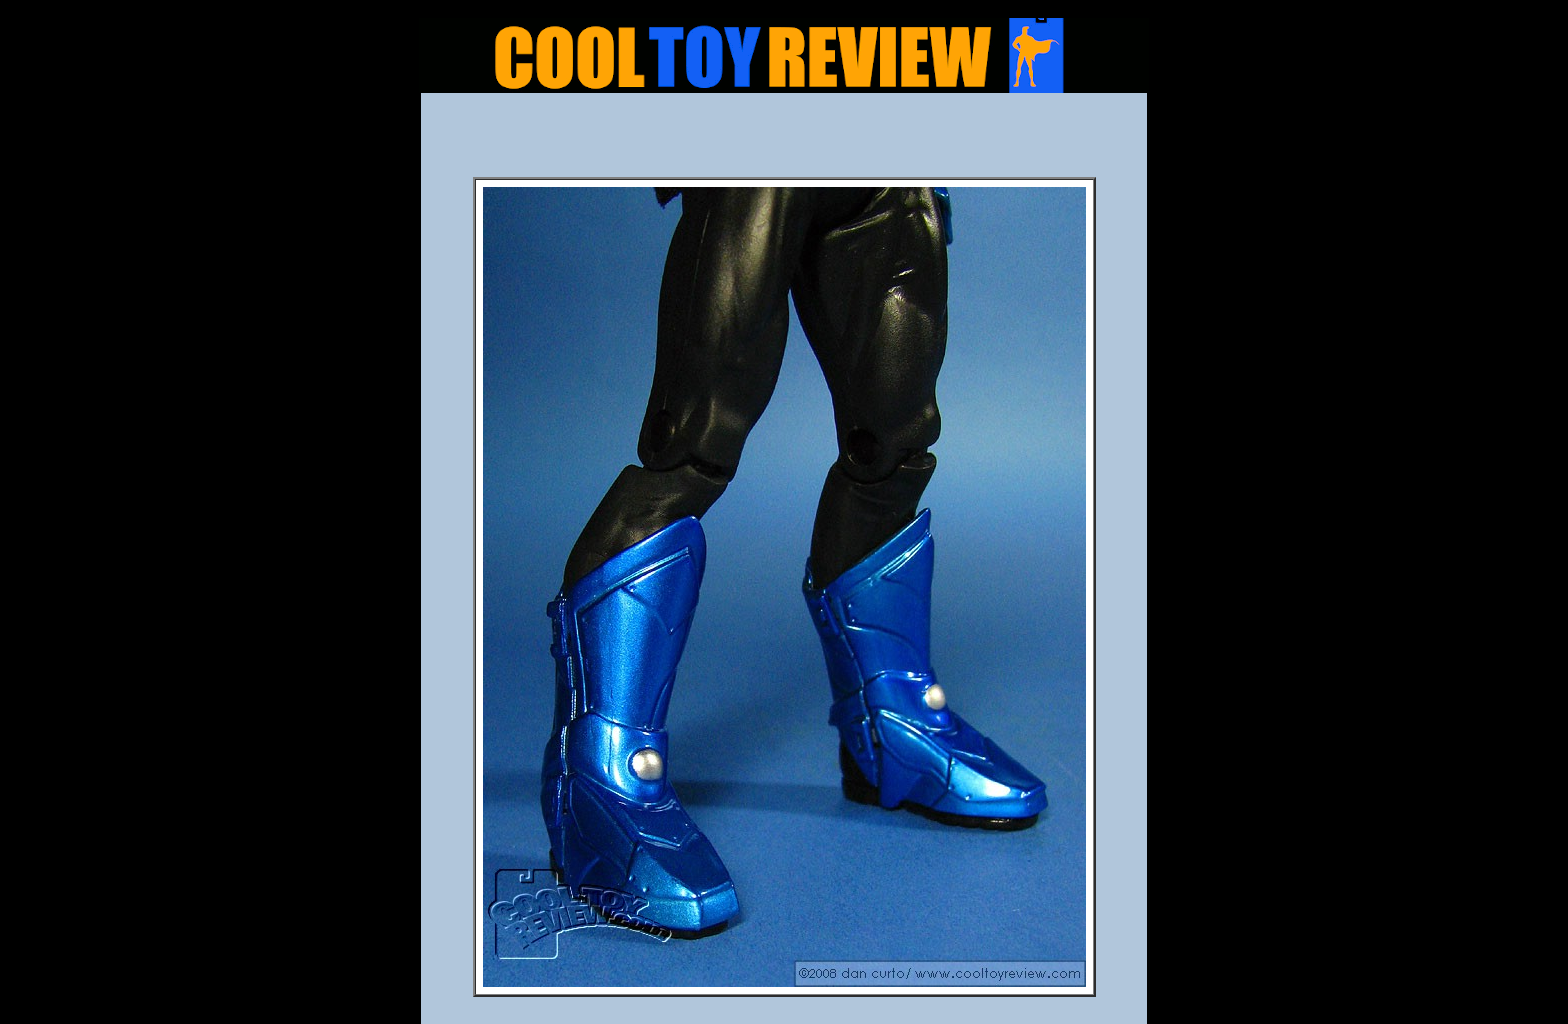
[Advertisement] (784, 141)
